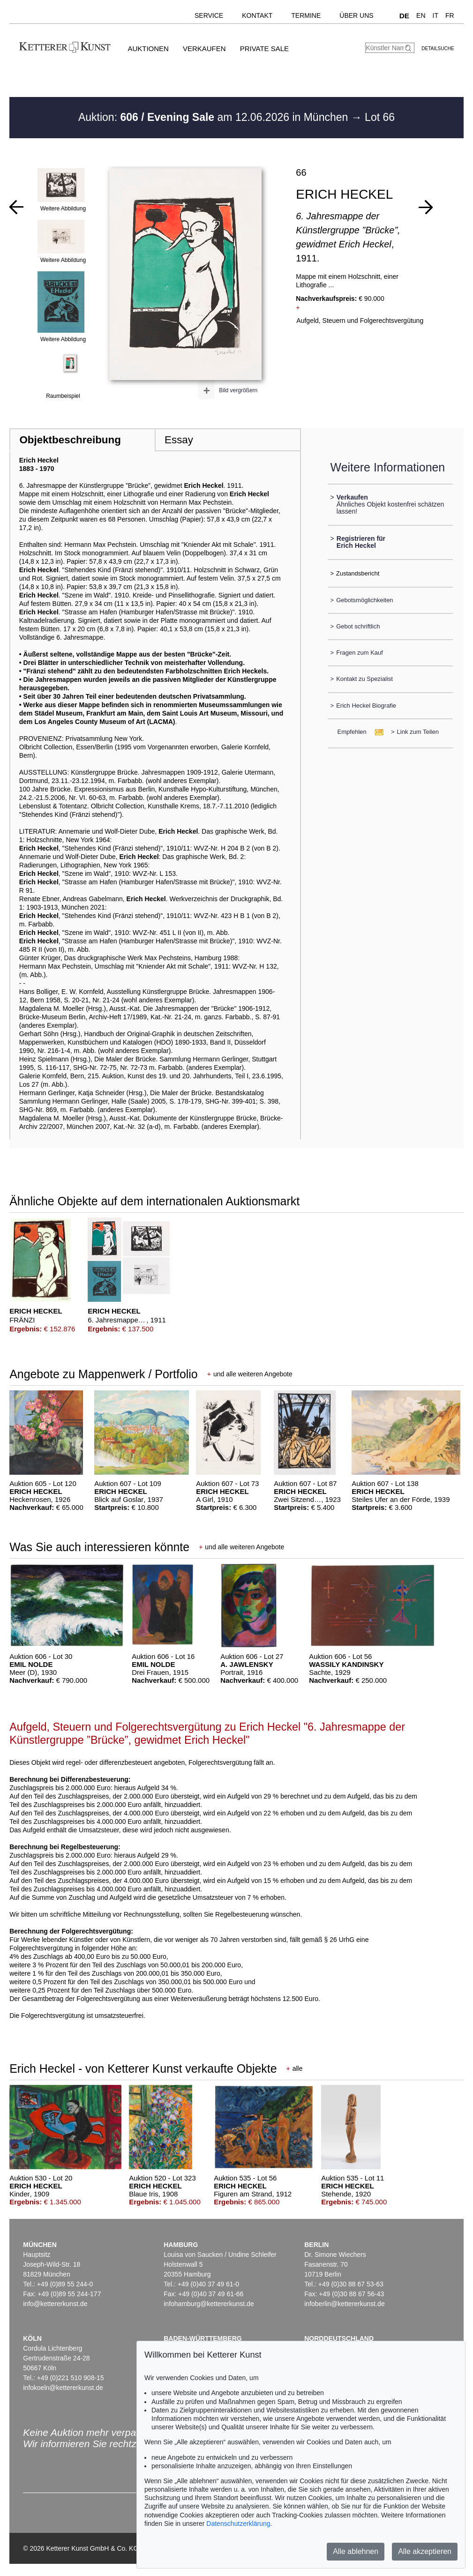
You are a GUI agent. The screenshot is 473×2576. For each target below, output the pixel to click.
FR (449, 15)
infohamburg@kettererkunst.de (209, 2303)
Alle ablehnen (355, 2551)
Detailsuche (437, 48)
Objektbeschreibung (69, 440)
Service (209, 15)
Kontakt (257, 15)
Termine (306, 15)
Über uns (356, 15)
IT (435, 15)
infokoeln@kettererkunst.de (63, 2387)
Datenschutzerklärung (238, 2523)
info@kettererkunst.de (55, 2303)
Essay (179, 440)
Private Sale (264, 48)
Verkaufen (204, 48)
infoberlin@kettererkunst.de (344, 2303)
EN (420, 15)
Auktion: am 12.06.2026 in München (214, 117)
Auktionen (148, 48)
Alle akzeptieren (424, 2551)
